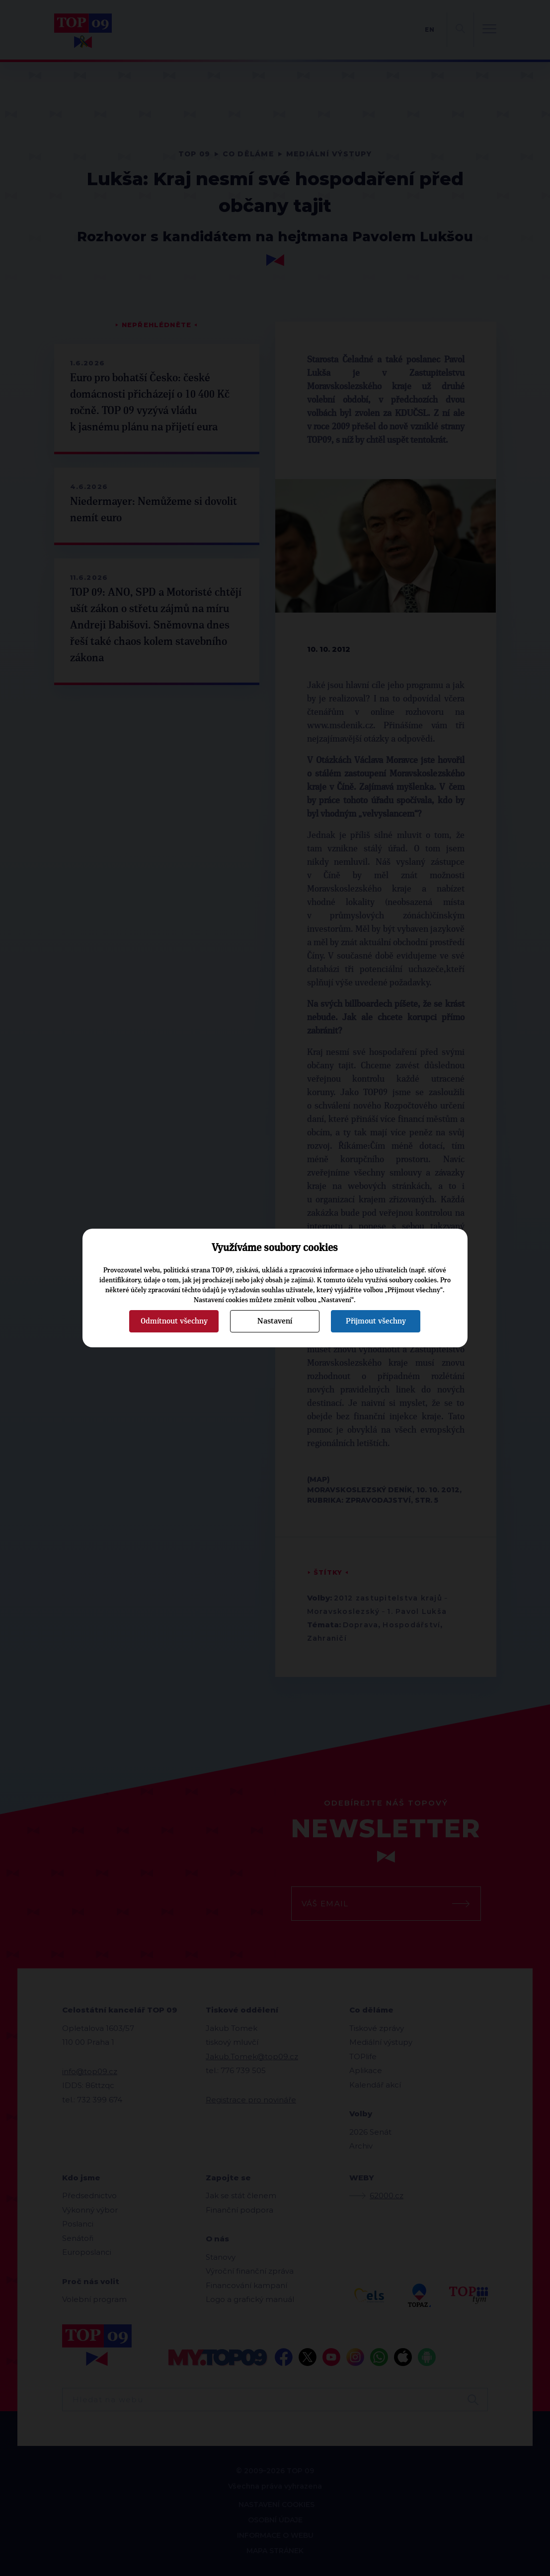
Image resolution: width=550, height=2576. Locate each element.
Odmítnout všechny (174, 1321)
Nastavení (274, 1321)
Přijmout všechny (376, 1321)
